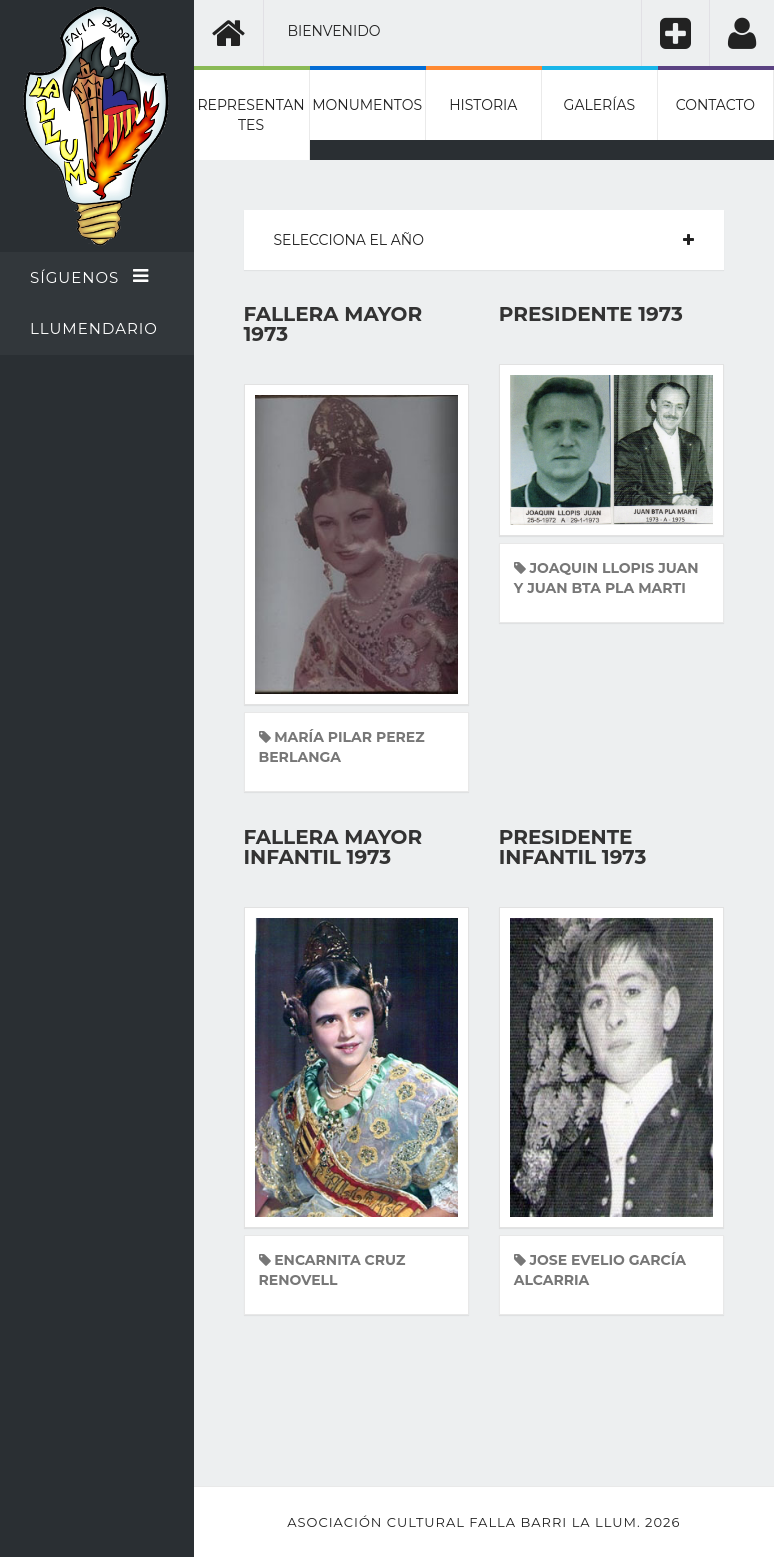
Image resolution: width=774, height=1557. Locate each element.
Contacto (715, 105)
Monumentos (367, 105)
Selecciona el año (349, 240)
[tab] (484, 240)
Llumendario (94, 328)
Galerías (599, 105)
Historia (483, 105)
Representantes (250, 115)
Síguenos (89, 277)
